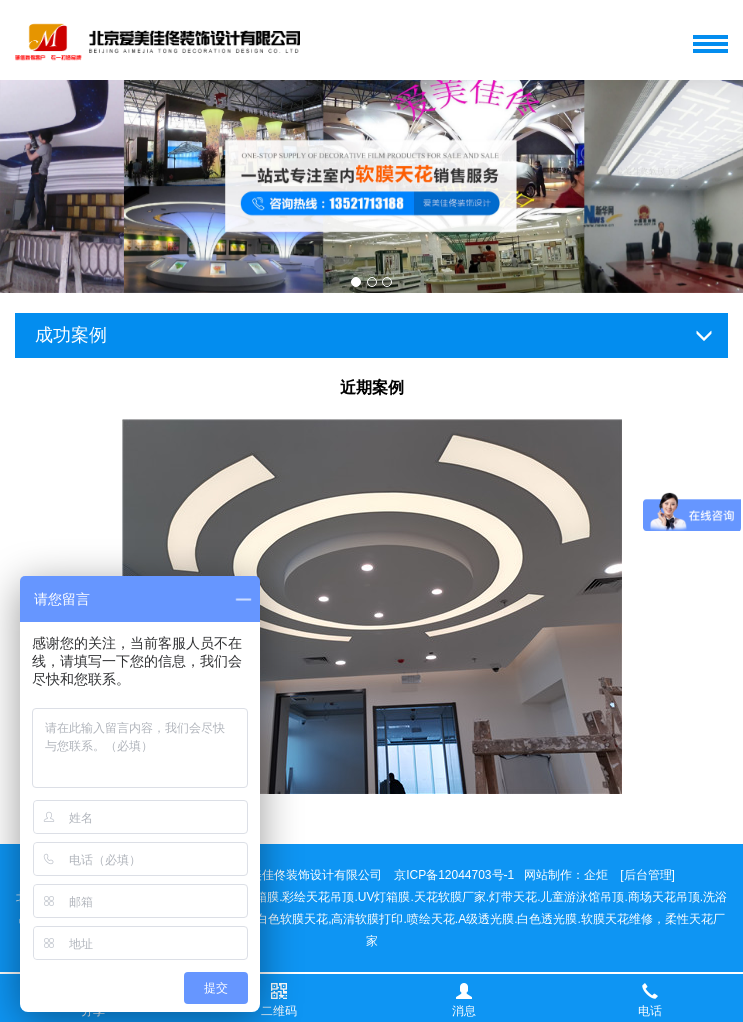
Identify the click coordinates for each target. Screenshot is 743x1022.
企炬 (596, 875)
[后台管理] (647, 875)
